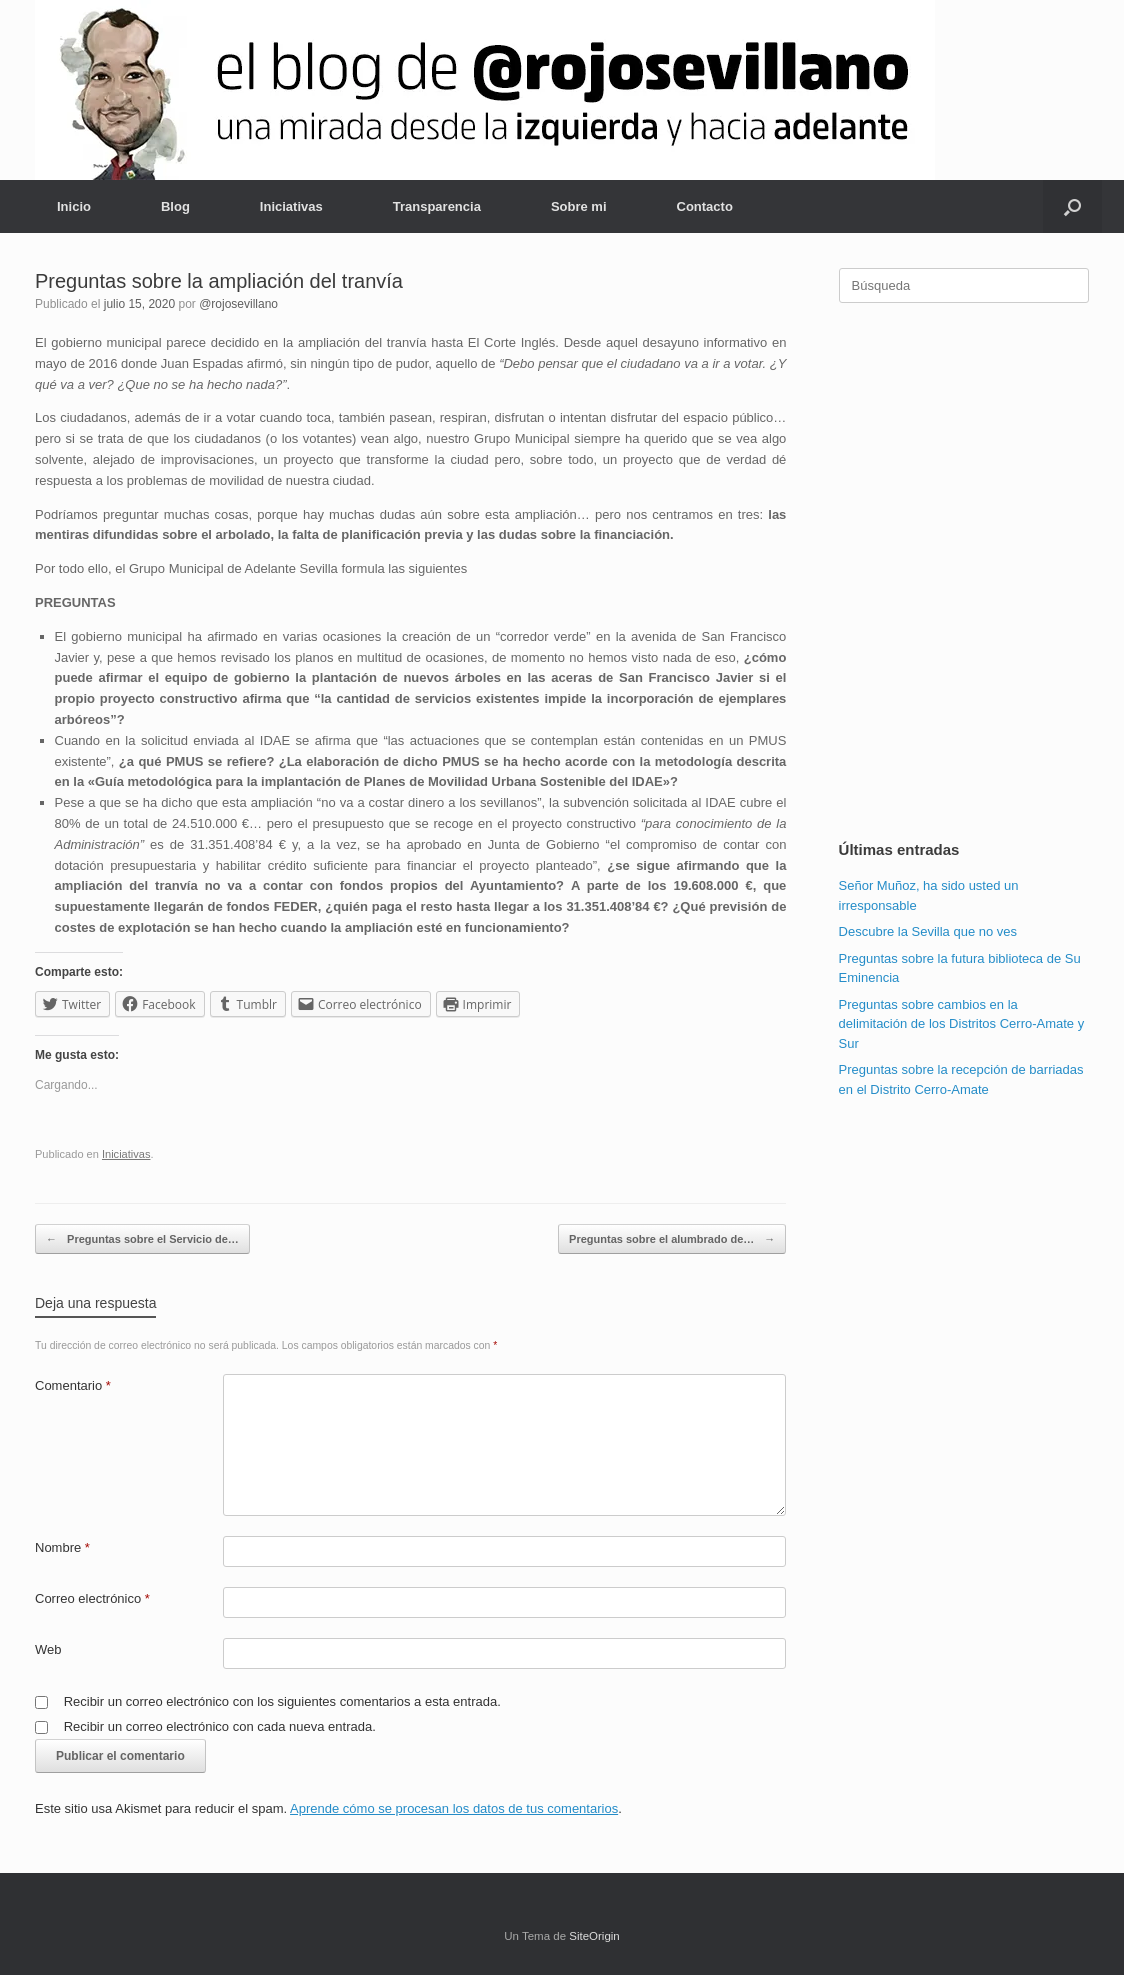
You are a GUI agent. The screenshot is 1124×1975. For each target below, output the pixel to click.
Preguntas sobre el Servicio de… (142, 1239)
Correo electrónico (92, 1598)
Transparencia (437, 206)
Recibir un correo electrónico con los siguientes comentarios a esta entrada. (282, 1701)
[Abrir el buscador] (1072, 206)
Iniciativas (291, 206)
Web (48, 1649)
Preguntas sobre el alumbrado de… (672, 1239)
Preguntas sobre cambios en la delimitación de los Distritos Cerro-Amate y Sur (962, 1024)
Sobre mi (579, 206)
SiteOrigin (594, 1936)
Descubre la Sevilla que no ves (928, 931)
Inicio (74, 206)
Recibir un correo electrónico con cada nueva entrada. (220, 1726)
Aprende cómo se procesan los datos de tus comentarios (454, 1808)
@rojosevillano (238, 304)
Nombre (62, 1547)
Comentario (73, 1385)
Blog (175, 206)
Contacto (705, 206)
